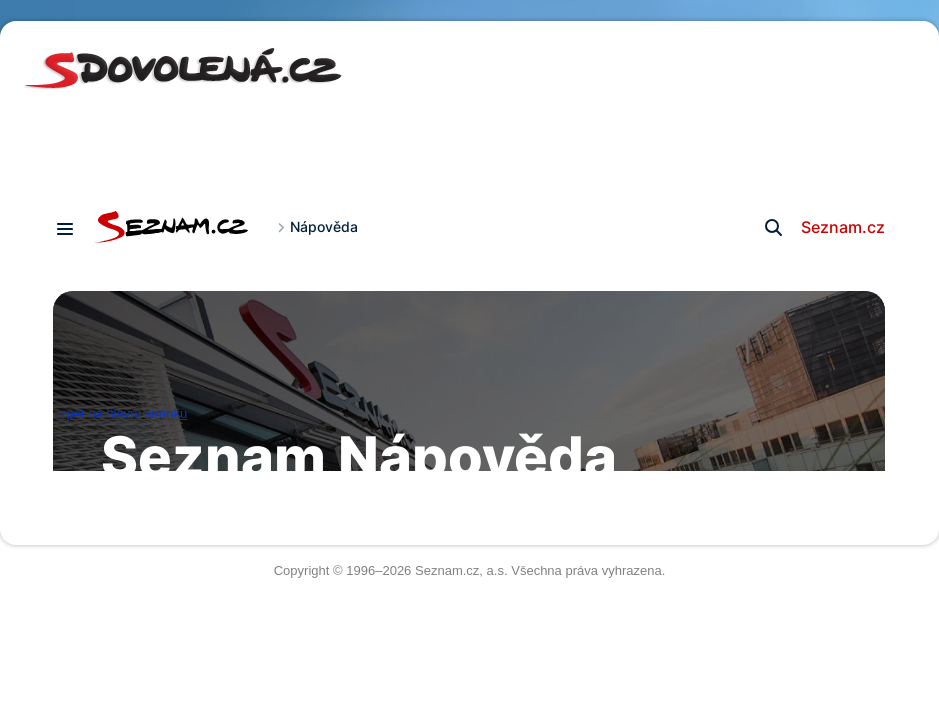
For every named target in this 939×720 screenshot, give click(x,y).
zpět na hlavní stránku (123, 413)
